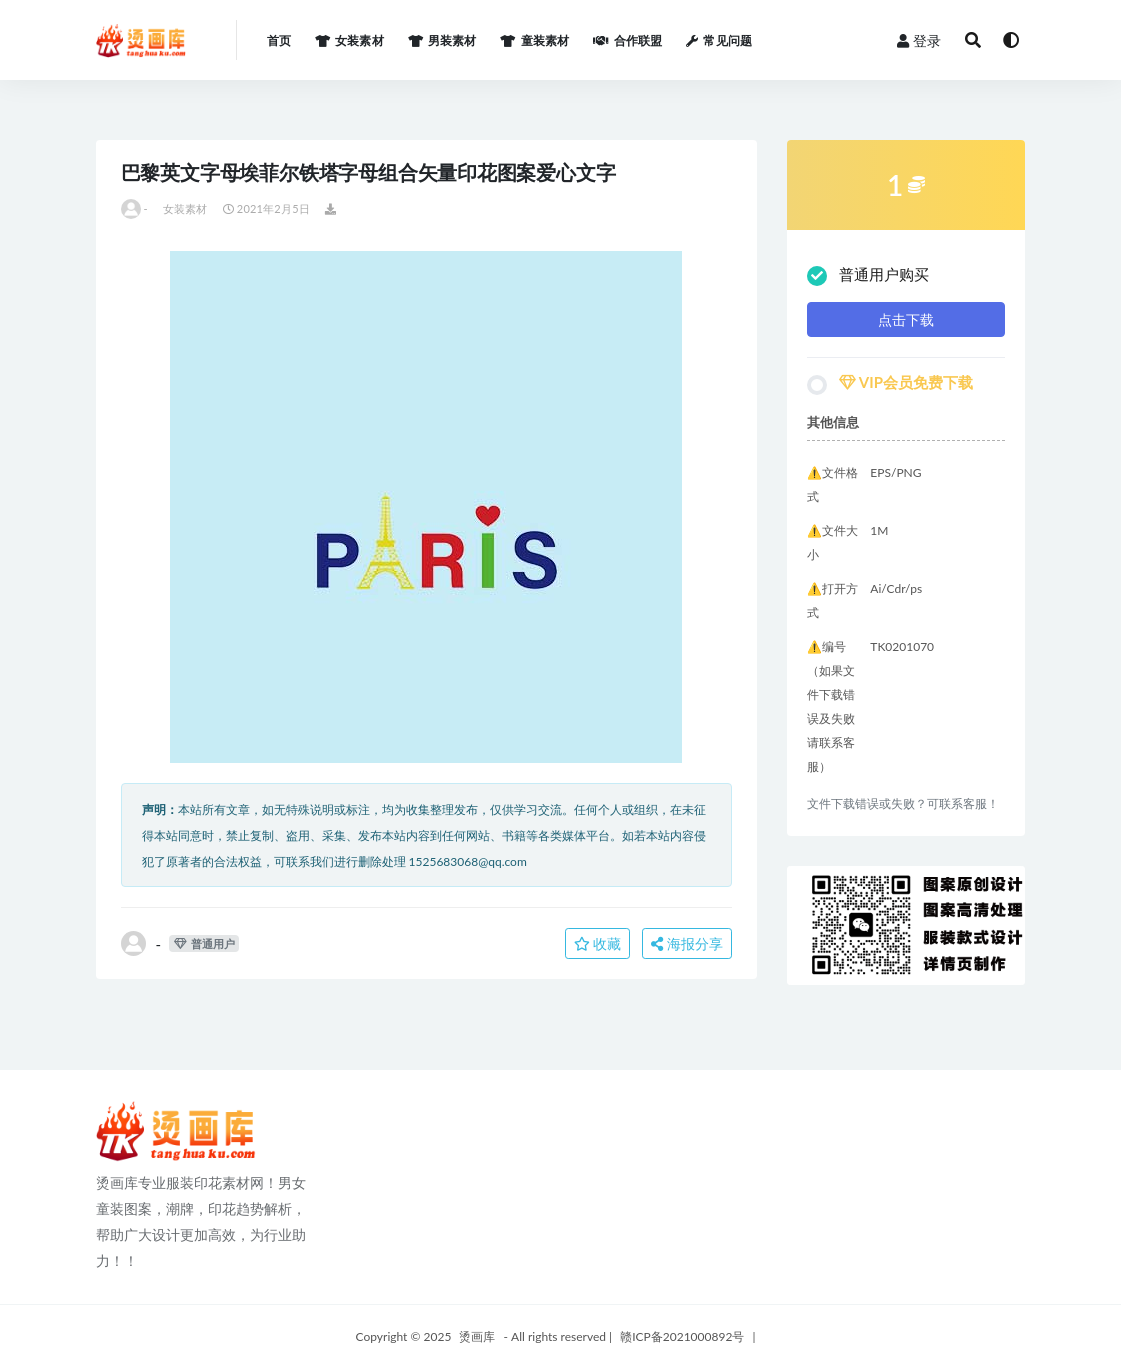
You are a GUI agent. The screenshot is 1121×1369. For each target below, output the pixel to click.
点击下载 (906, 319)
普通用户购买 (868, 275)
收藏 (598, 943)
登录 (919, 40)
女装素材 (185, 208)
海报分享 (687, 943)
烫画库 (477, 1336)
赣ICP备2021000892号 (682, 1336)
